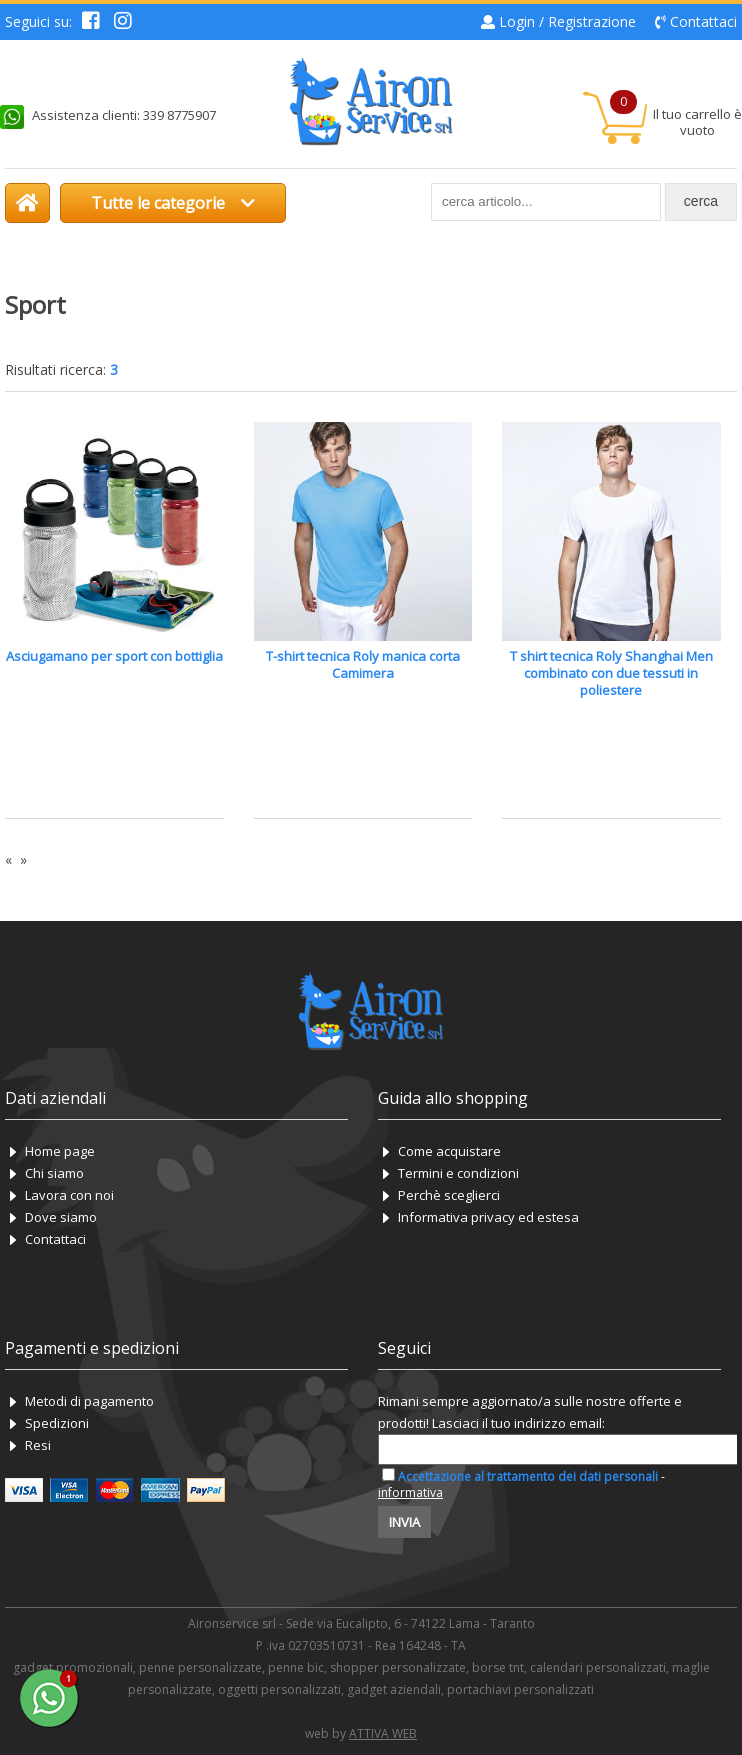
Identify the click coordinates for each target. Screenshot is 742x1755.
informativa (410, 1492)
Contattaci (703, 21)
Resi (38, 1445)
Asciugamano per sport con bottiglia (114, 656)
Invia (404, 1522)
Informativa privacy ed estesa (488, 1217)
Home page (60, 1151)
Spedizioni (57, 1423)
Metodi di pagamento (89, 1401)
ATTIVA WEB (383, 1733)
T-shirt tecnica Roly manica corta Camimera (363, 664)
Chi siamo (54, 1173)
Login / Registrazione (567, 21)
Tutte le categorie (173, 203)
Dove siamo (61, 1217)
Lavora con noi (69, 1195)
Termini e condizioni (458, 1173)
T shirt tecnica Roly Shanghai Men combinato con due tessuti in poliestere (611, 673)
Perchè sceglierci (449, 1195)
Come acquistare (449, 1151)
